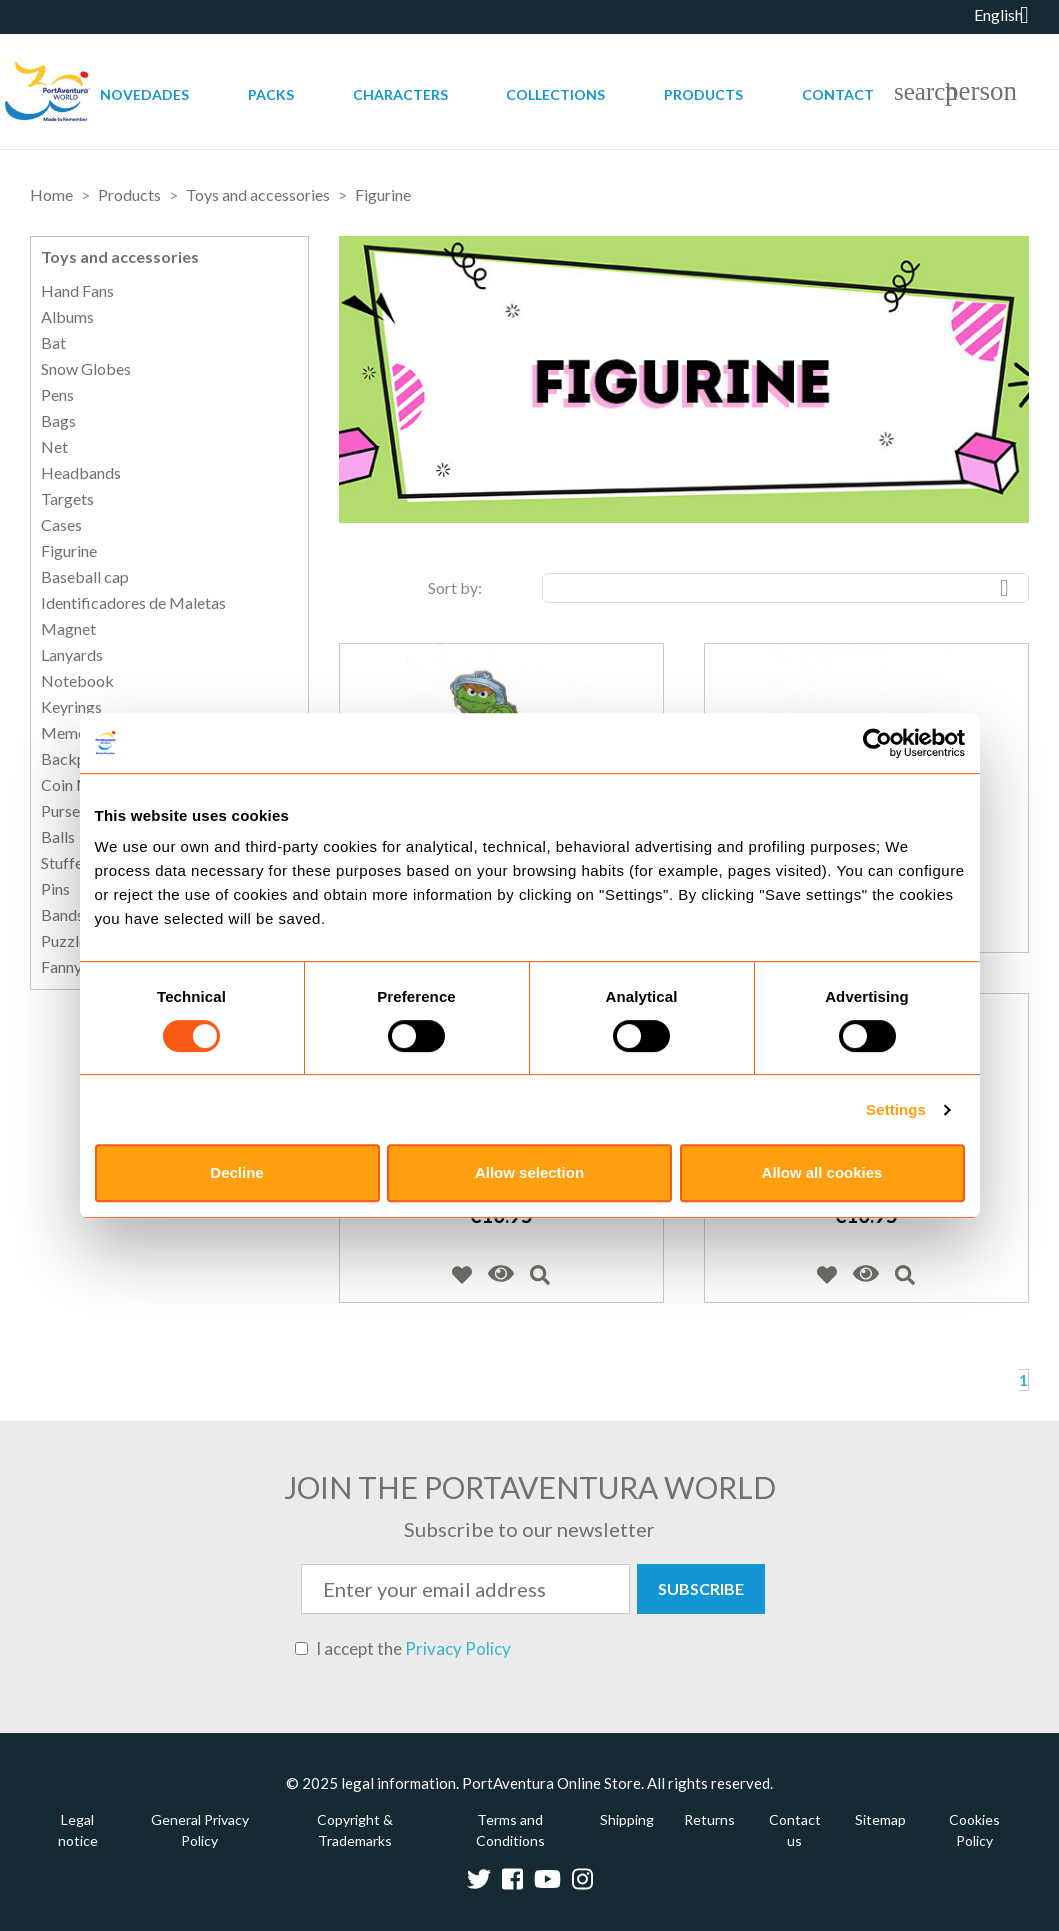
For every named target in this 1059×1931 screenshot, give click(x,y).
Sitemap (880, 1819)
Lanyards (72, 655)
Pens (57, 395)
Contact (838, 94)
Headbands (81, 473)
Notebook (77, 681)
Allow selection (529, 1172)
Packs (271, 94)
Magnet (68, 629)
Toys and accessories (120, 256)
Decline (236, 1172)
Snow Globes (86, 369)
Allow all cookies (822, 1172)
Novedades (144, 94)
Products (703, 94)
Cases (61, 525)
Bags (58, 421)
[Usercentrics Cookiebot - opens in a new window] (877, 743)
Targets (67, 499)
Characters (400, 94)
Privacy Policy (458, 1648)
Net (54, 447)
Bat (53, 343)
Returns (709, 1819)
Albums (67, 317)
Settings (896, 1109)
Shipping (627, 1819)
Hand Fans (77, 291)
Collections (555, 94)
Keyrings (71, 707)
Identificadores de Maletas (133, 603)
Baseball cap (85, 577)
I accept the (403, 1649)
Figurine (69, 551)
